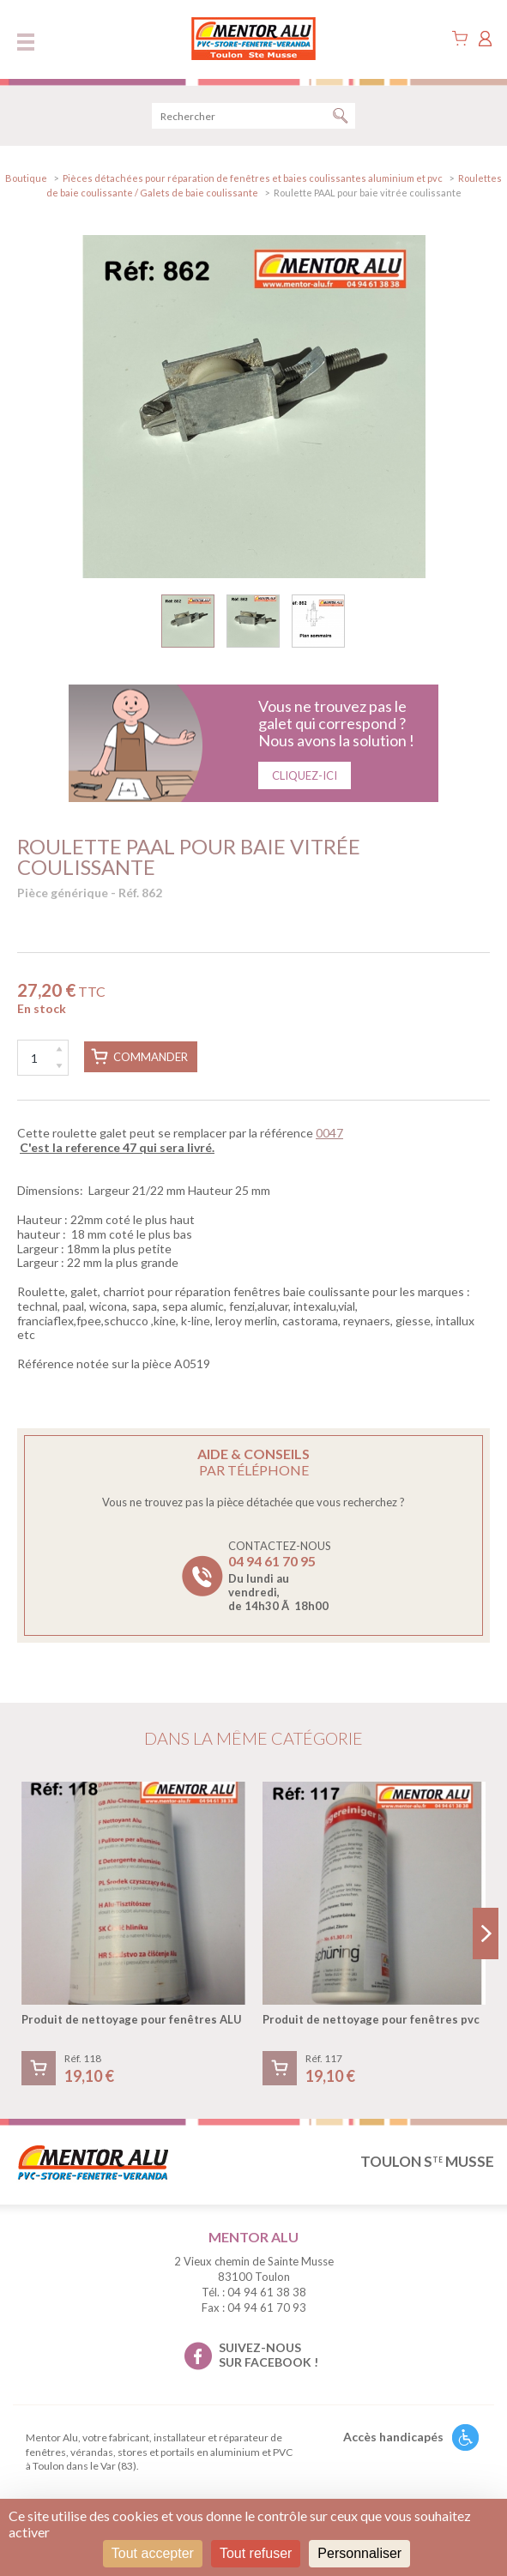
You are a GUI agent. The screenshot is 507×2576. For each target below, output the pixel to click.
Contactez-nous (279, 1576)
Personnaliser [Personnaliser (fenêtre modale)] (359, 2553)
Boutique (26, 178)
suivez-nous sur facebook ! (268, 2354)
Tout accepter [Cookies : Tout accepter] (153, 2553)
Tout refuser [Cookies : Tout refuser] (256, 2553)
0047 (329, 1132)
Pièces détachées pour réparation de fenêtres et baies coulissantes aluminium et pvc (253, 178)
